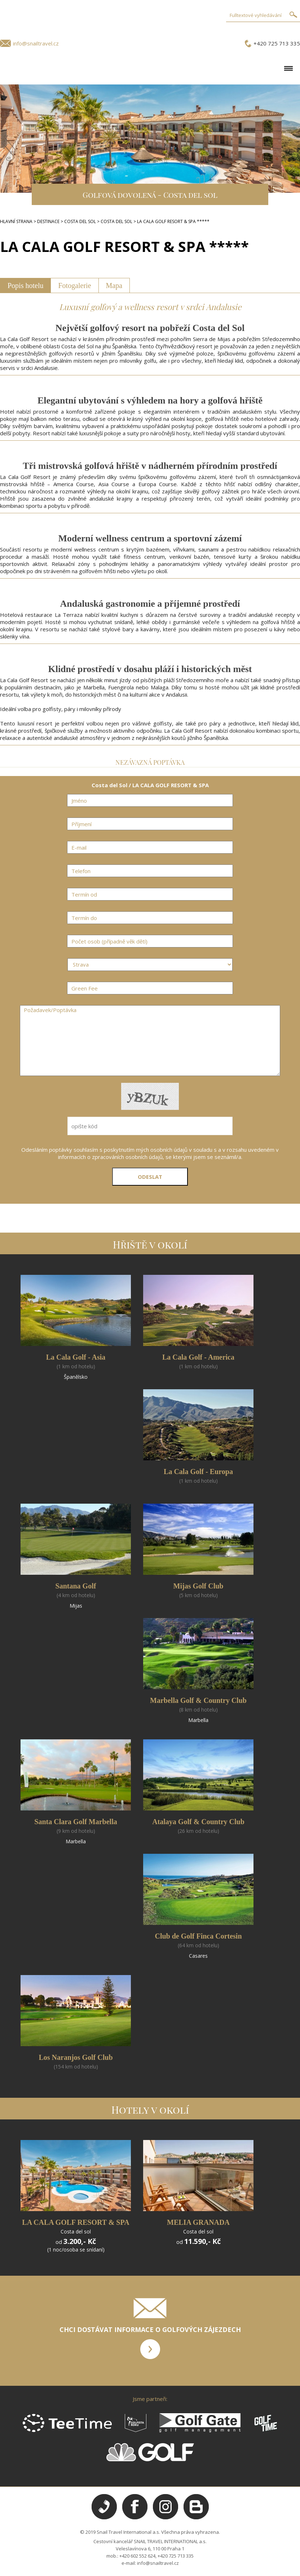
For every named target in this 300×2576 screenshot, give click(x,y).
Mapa (114, 285)
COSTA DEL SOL (80, 221)
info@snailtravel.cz (36, 43)
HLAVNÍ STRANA (16, 221)
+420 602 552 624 (137, 2556)
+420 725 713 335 (276, 43)
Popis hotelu (25, 285)
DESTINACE (48, 221)
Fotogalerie (74, 285)
